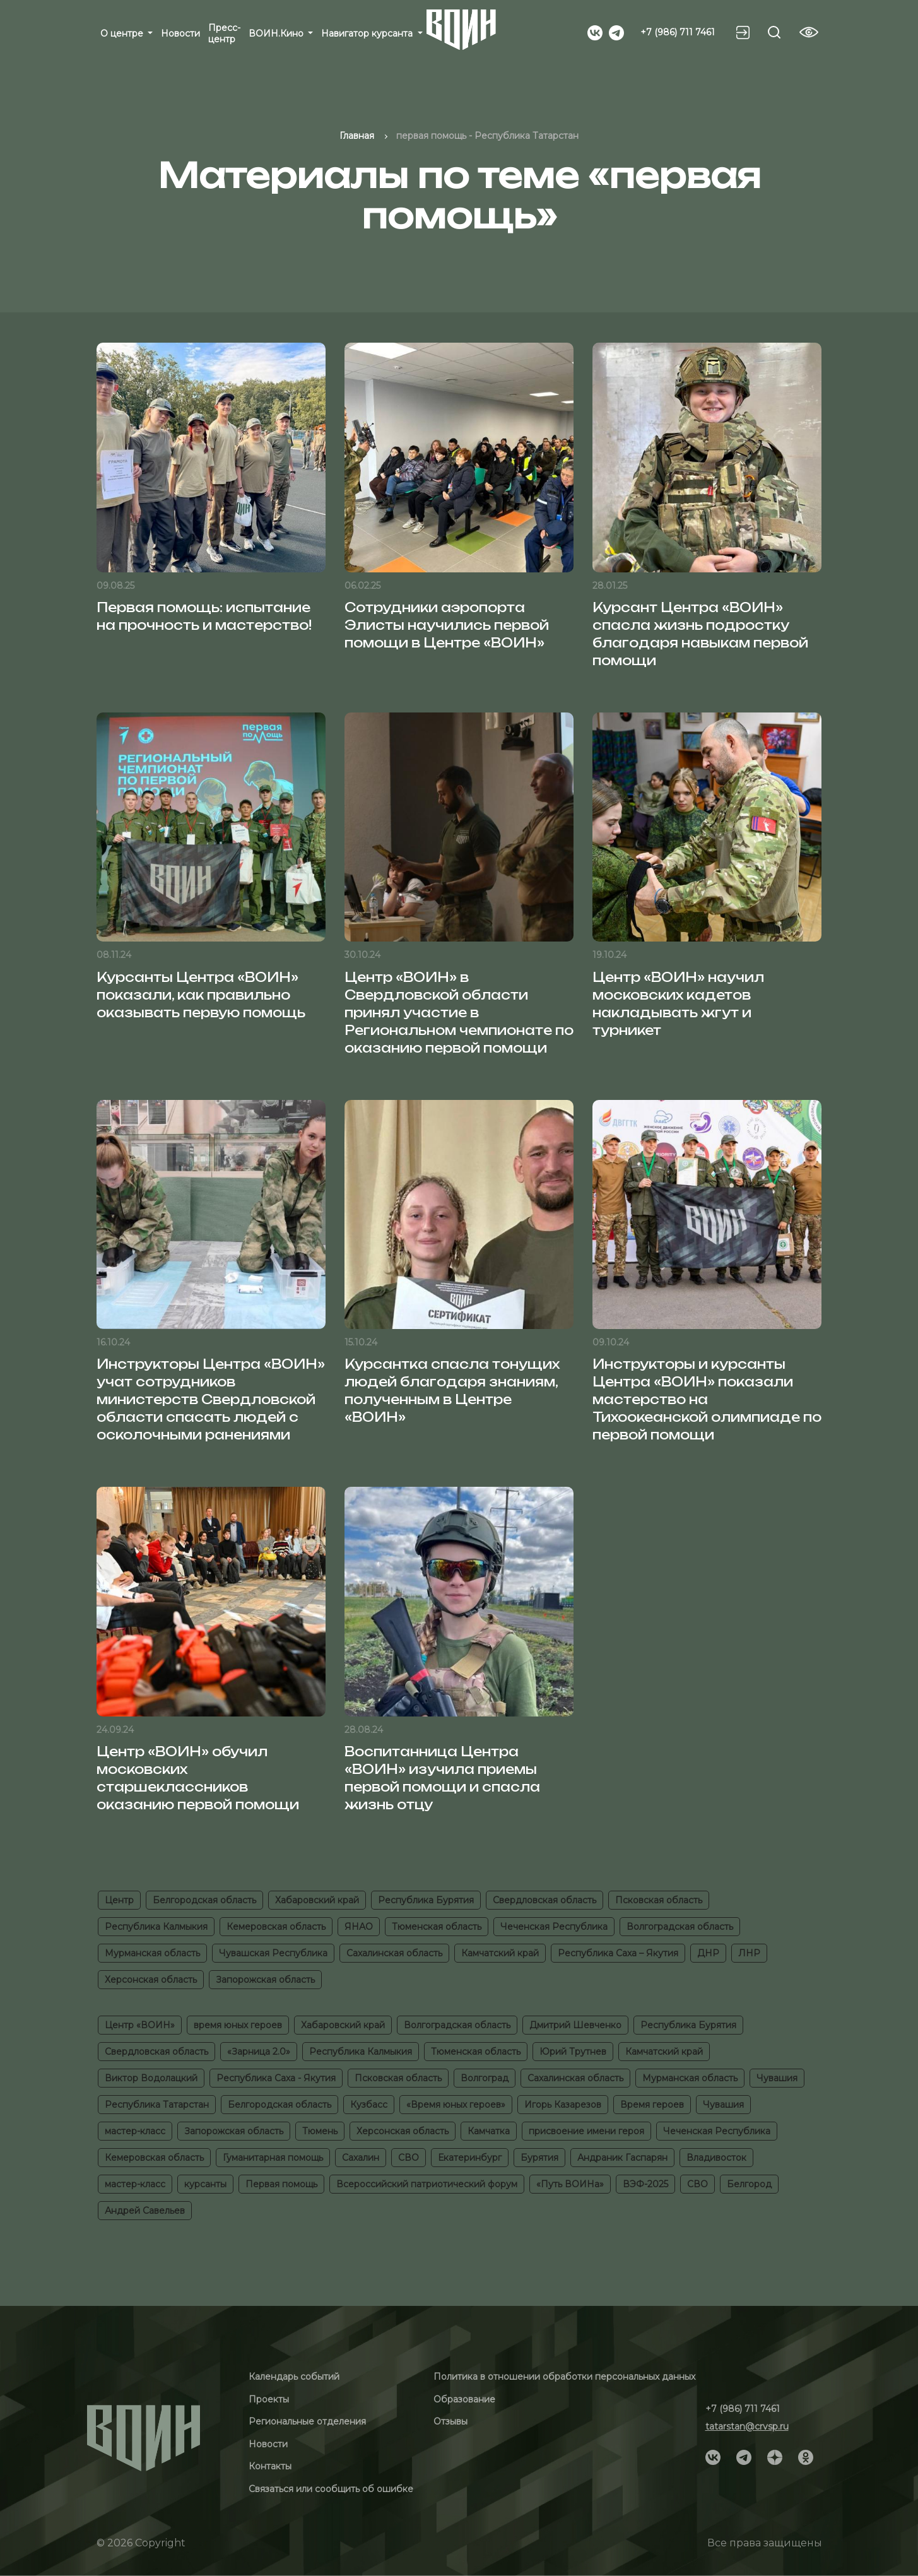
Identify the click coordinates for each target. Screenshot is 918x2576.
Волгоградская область (680, 1926)
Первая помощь (281, 2184)
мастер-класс (135, 2131)
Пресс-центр (224, 33)
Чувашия (776, 2078)
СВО (408, 2157)
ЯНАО (358, 1926)
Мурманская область (152, 1953)
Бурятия (539, 2157)
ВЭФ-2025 (645, 2184)
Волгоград (485, 2078)
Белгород (749, 2184)
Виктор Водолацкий (151, 2078)
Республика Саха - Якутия (276, 2078)
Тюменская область (436, 1926)
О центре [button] (123, 33)
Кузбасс (368, 2104)
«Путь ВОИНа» (570, 2184)
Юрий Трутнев (572, 2051)
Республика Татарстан (157, 2104)
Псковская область (658, 1900)
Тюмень (320, 2131)
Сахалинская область (394, 1953)
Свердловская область (544, 1900)
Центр (119, 1900)
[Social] (595, 31)
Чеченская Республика (554, 1926)
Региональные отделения (307, 2421)
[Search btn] (774, 32)
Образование (464, 2399)
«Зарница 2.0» (258, 2051)
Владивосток (716, 2157)
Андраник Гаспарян (622, 2157)
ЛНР (749, 1953)
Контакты (270, 2466)
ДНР (708, 1953)
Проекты (269, 2399)
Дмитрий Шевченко (575, 2025)
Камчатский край (500, 1953)
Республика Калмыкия (156, 1926)
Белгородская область (204, 1900)
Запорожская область (265, 1979)
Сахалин (360, 2157)
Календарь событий (294, 2376)
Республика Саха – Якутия (618, 1953)
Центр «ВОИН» (140, 2025)
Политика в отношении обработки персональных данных (564, 2376)
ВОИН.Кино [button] (277, 33)
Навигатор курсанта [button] (368, 33)
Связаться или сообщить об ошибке (331, 2489)
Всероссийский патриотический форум (426, 2184)
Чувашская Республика (273, 1953)
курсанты (205, 2184)
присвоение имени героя (586, 2131)
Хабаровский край (317, 1900)
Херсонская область (151, 1979)
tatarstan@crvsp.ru (747, 2426)
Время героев (652, 2104)
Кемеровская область (276, 1926)
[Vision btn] (809, 32)
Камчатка (489, 2131)
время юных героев (238, 2025)
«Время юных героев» (455, 2104)
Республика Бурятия (426, 1900)
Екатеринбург (470, 2157)
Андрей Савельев (145, 2210)
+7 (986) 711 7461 (677, 32)
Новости (180, 33)
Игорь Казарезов (562, 2104)
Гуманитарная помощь (273, 2157)
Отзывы (450, 2421)
